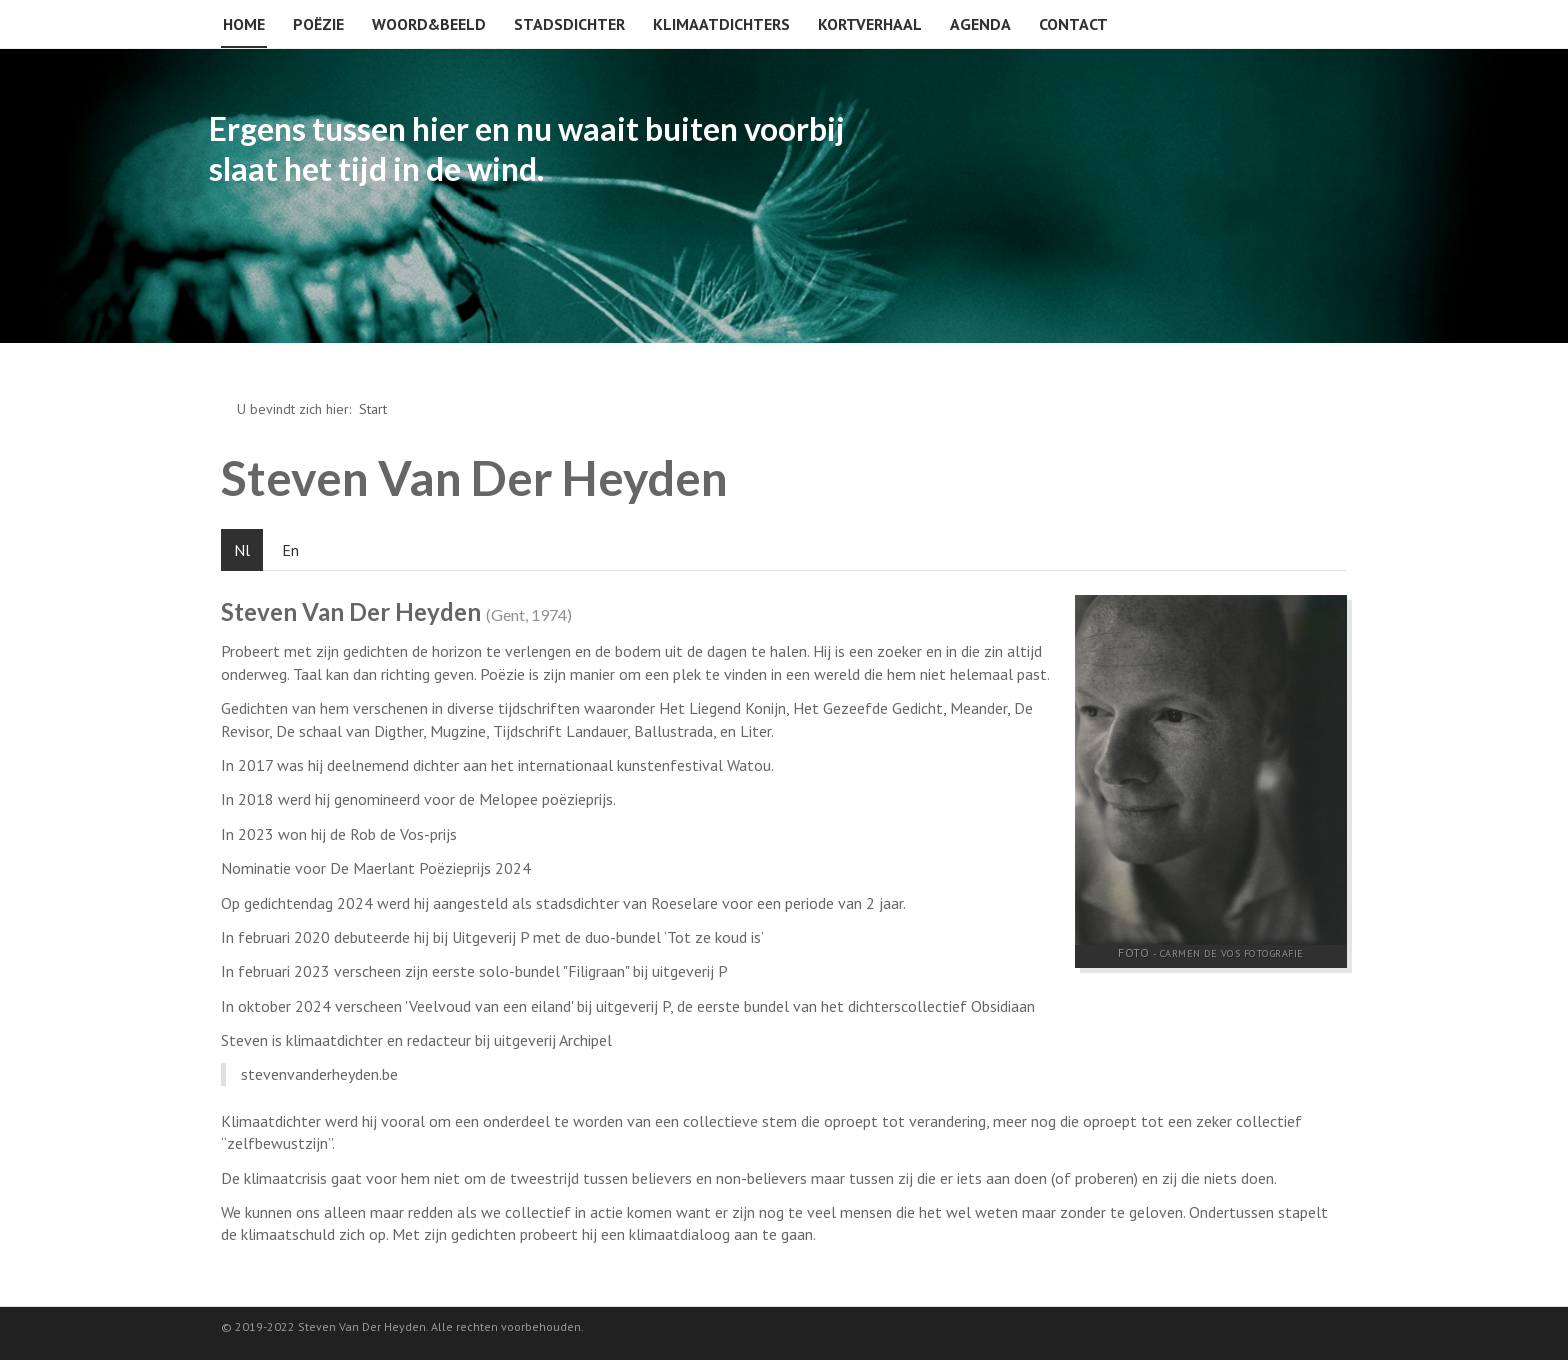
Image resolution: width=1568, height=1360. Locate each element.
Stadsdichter (569, 24)
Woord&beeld (429, 24)
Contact (1073, 24)
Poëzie (318, 24)
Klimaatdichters (721, 24)
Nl (242, 550)
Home (244, 24)
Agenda (980, 24)
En (290, 550)
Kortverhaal (870, 24)
